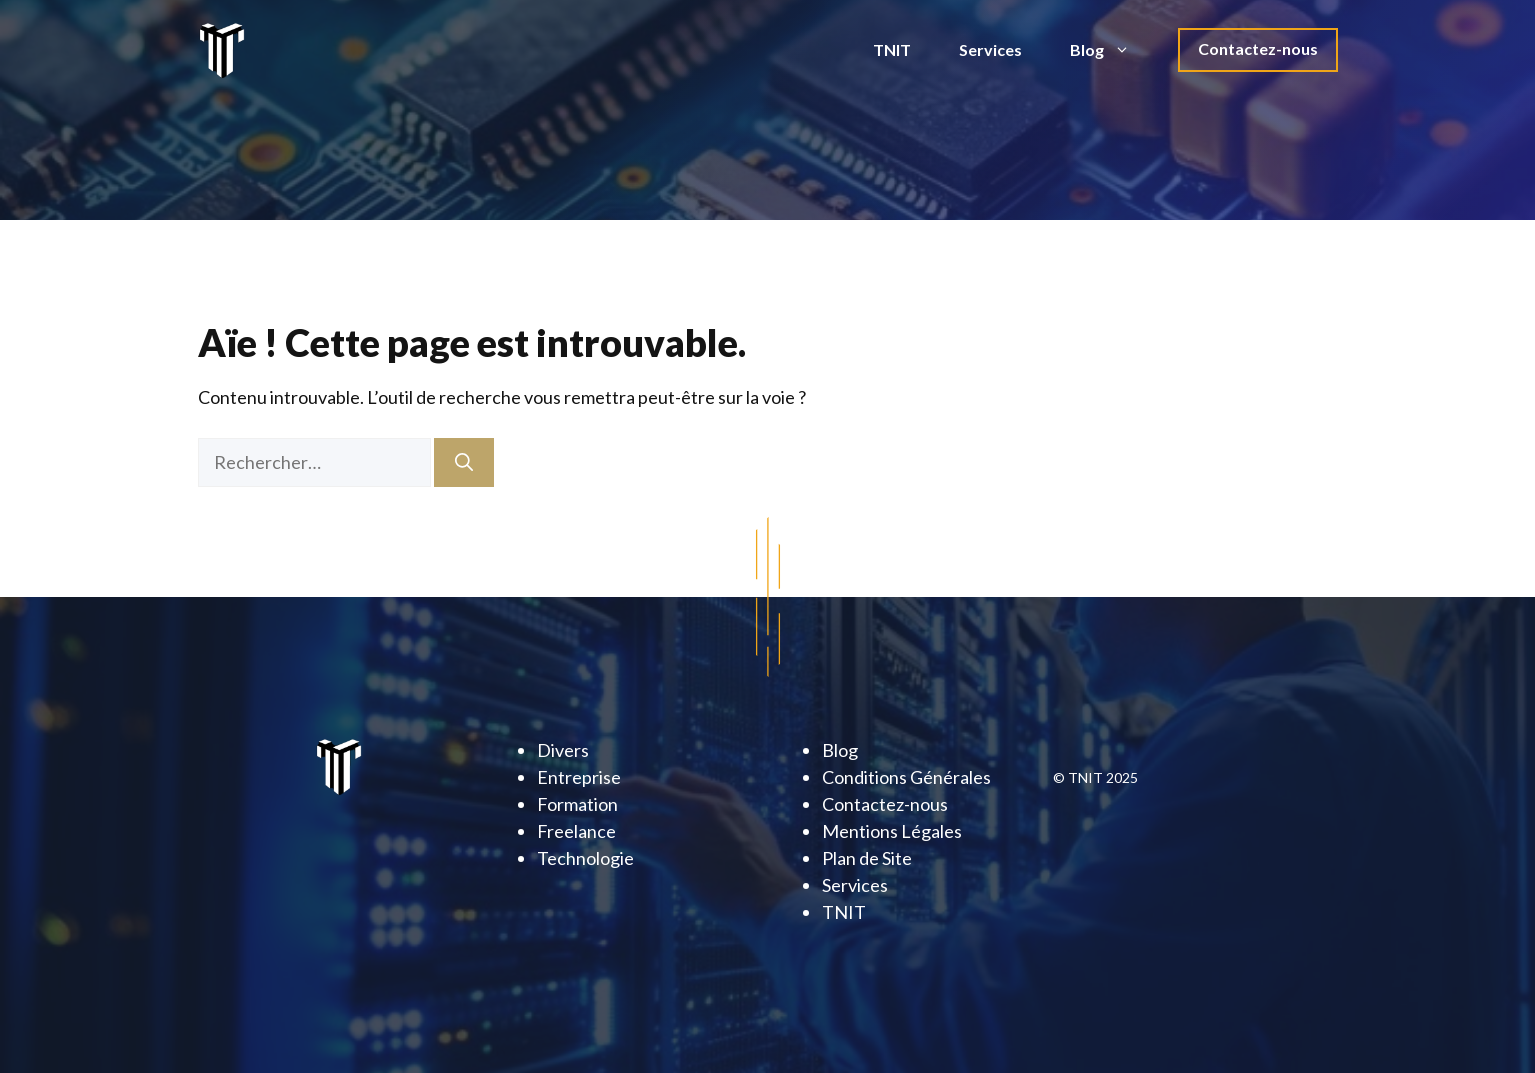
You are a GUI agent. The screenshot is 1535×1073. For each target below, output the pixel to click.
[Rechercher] (464, 462)
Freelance (576, 831)
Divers (563, 750)
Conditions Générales (906, 777)
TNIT (892, 49)
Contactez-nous (1258, 48)
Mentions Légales (892, 831)
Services (990, 49)
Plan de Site (867, 858)
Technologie (585, 858)
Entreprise (579, 777)
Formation (577, 804)
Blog (1112, 50)
